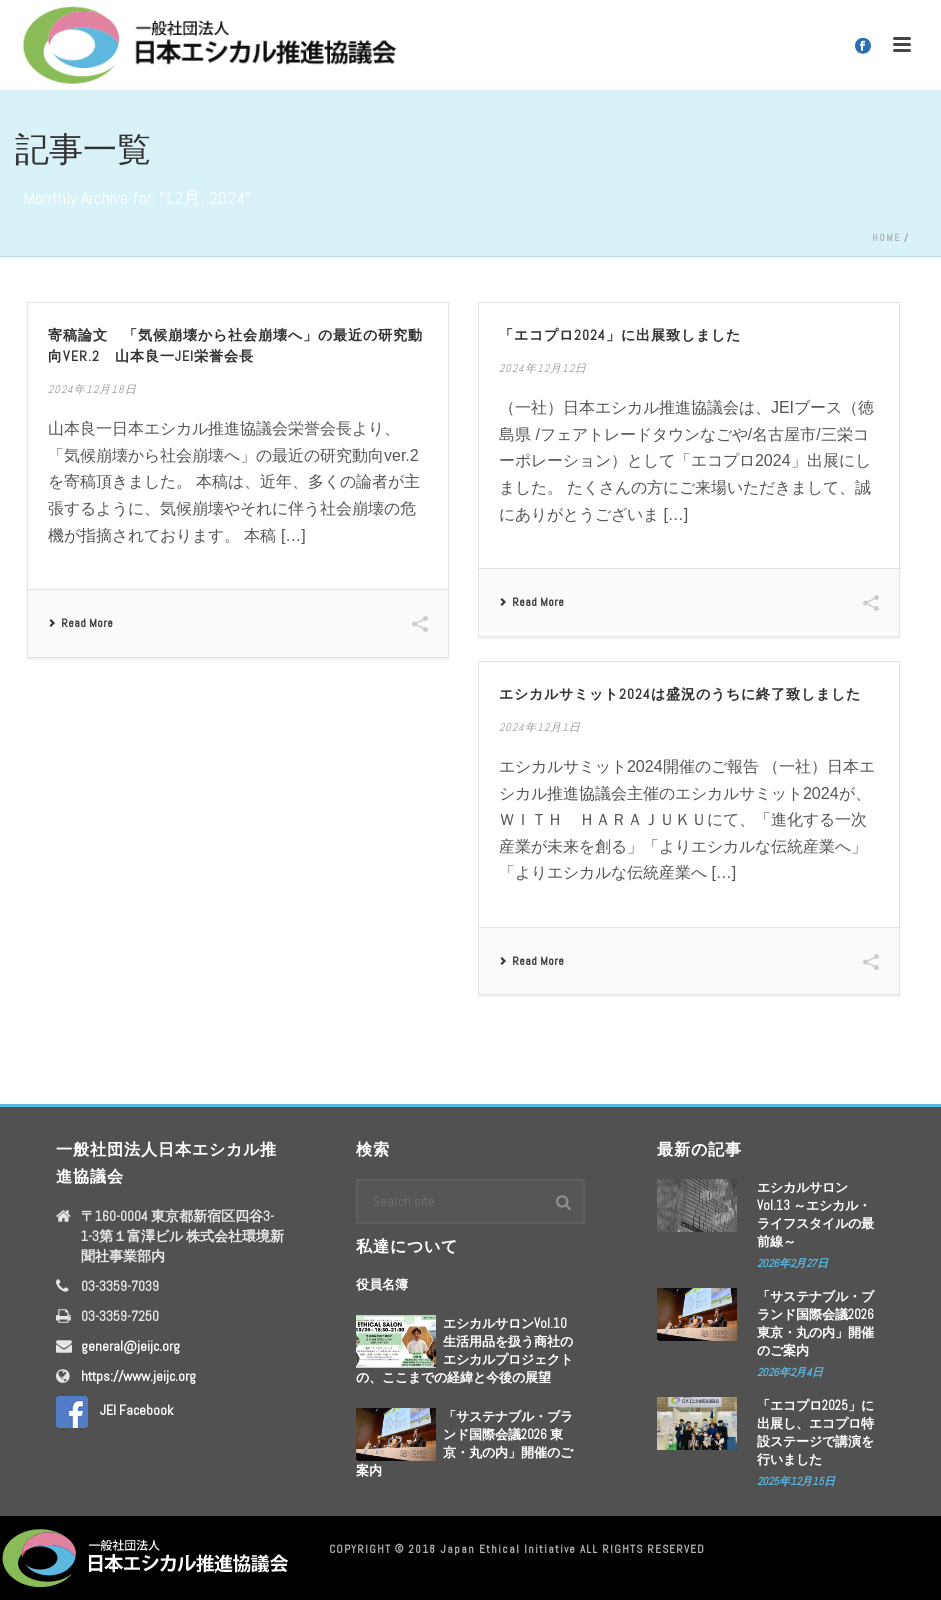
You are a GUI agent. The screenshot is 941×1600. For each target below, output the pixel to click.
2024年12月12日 (543, 368)
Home (886, 237)
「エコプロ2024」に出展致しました (620, 335)
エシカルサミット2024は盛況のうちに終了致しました (680, 694)
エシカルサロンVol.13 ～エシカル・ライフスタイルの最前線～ (815, 1214)
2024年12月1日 (540, 727)
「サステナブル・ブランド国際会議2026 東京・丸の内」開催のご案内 (464, 1443)
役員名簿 (382, 1284)
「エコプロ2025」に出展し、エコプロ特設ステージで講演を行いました (815, 1432)
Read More (80, 623)
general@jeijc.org (130, 1346)
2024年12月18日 (92, 389)
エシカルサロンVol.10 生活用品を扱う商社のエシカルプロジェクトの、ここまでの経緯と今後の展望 (464, 1350)
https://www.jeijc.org (138, 1376)
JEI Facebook (114, 1410)
